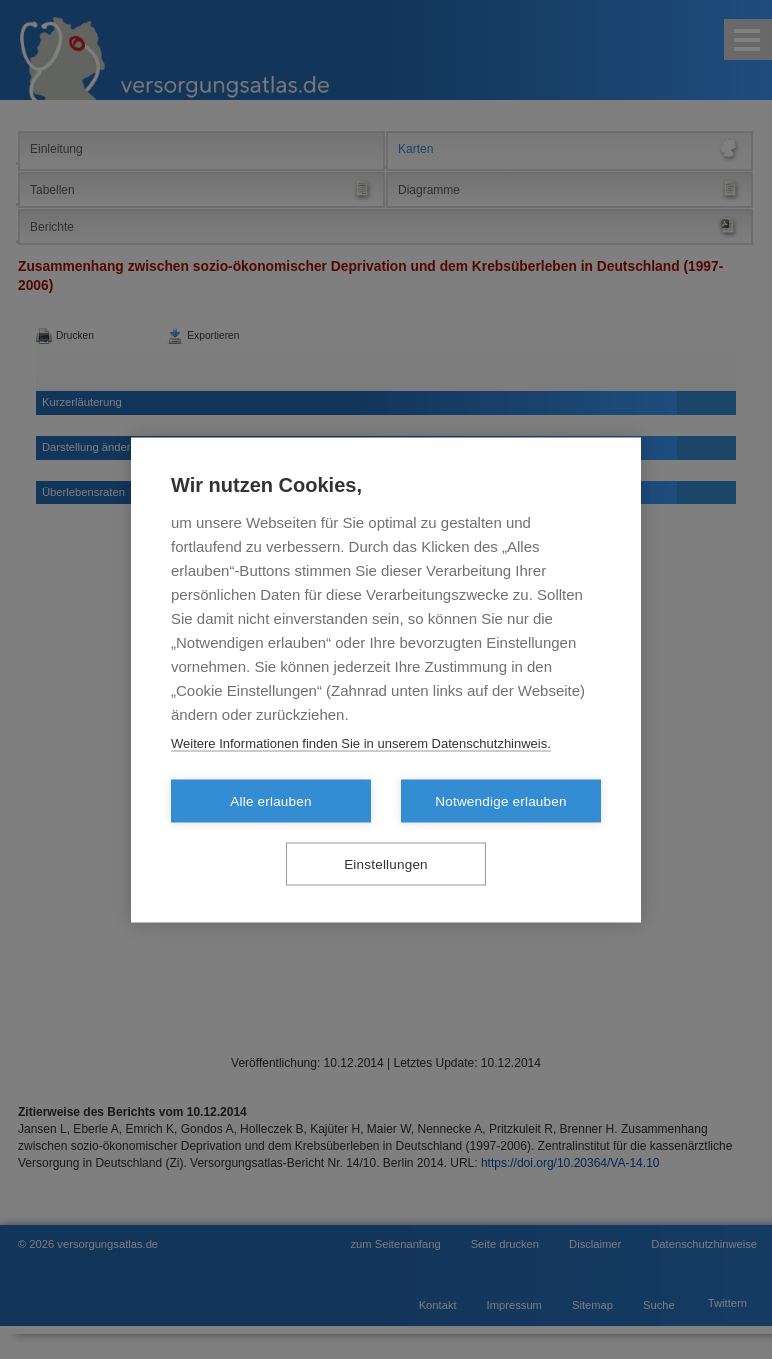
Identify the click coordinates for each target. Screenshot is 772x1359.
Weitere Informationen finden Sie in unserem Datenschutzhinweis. (361, 742)
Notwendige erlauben (500, 800)
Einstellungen (386, 863)
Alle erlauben (270, 800)
